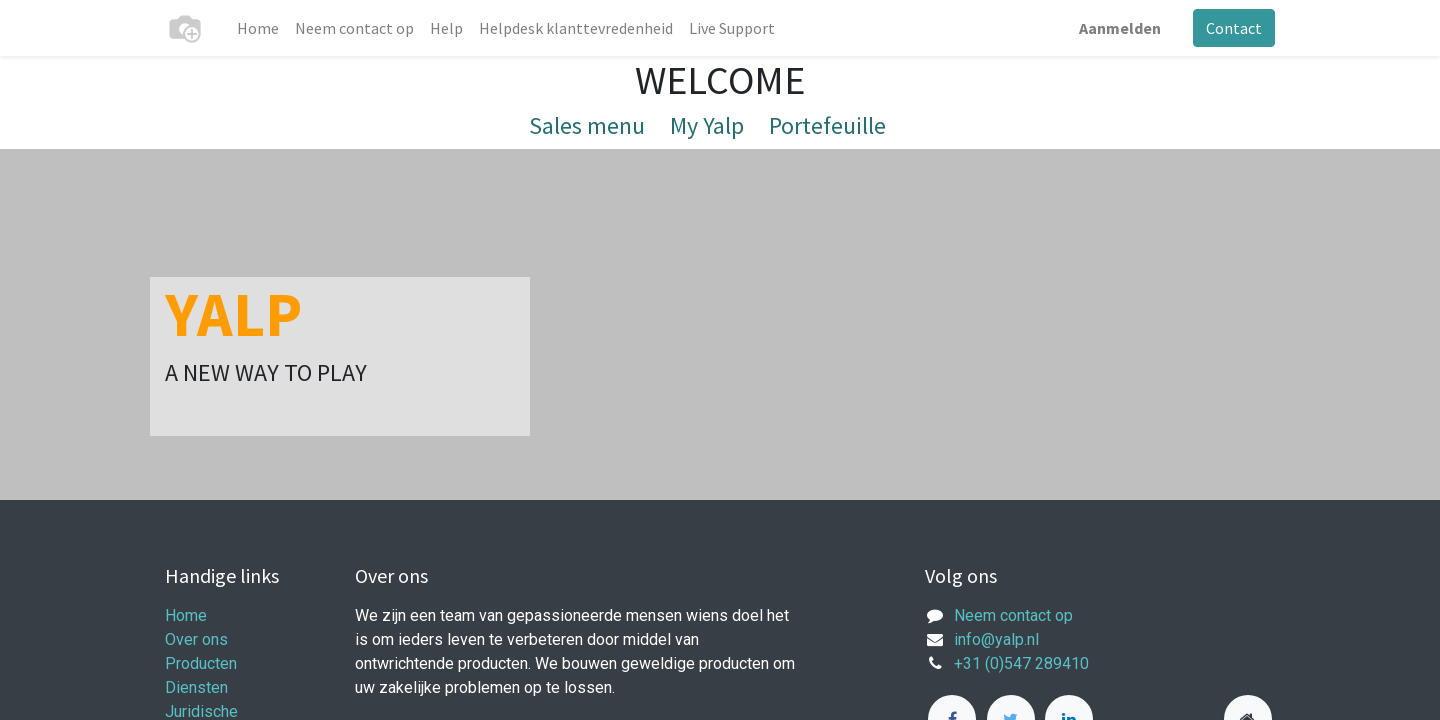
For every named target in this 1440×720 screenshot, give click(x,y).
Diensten (196, 687)
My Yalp (707, 125)
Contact (1234, 28)
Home (186, 615)
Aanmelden (1120, 28)
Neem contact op (1013, 615)
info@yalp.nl (996, 639)
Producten (201, 663)
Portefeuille (827, 125)
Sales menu (587, 125)
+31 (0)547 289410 (1021, 663)
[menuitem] (258, 28)
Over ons (196, 639)
